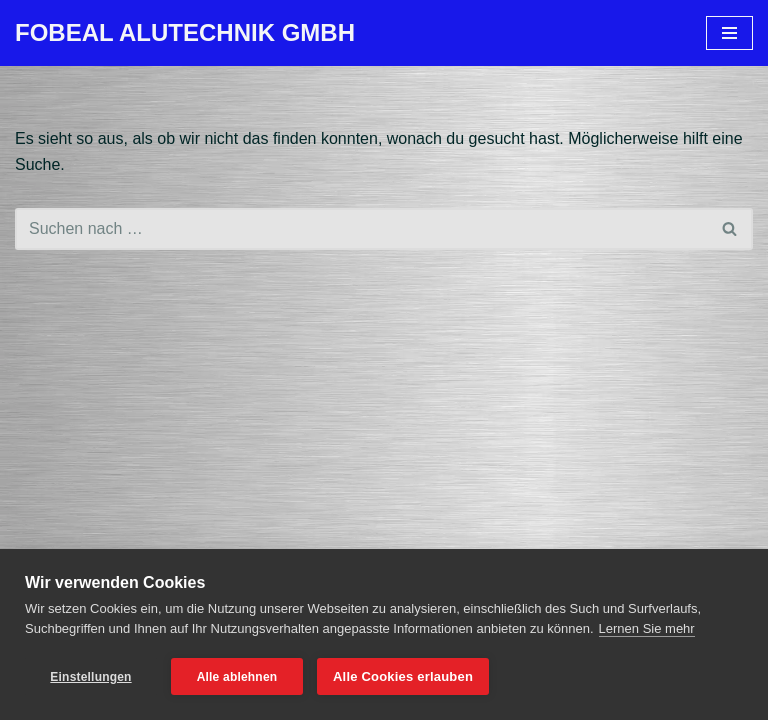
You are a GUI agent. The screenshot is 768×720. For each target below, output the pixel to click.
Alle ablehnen (237, 677)
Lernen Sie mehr (647, 628)
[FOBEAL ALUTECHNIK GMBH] (185, 33)
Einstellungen (90, 677)
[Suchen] (361, 229)
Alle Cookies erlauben (403, 676)
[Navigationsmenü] (729, 33)
